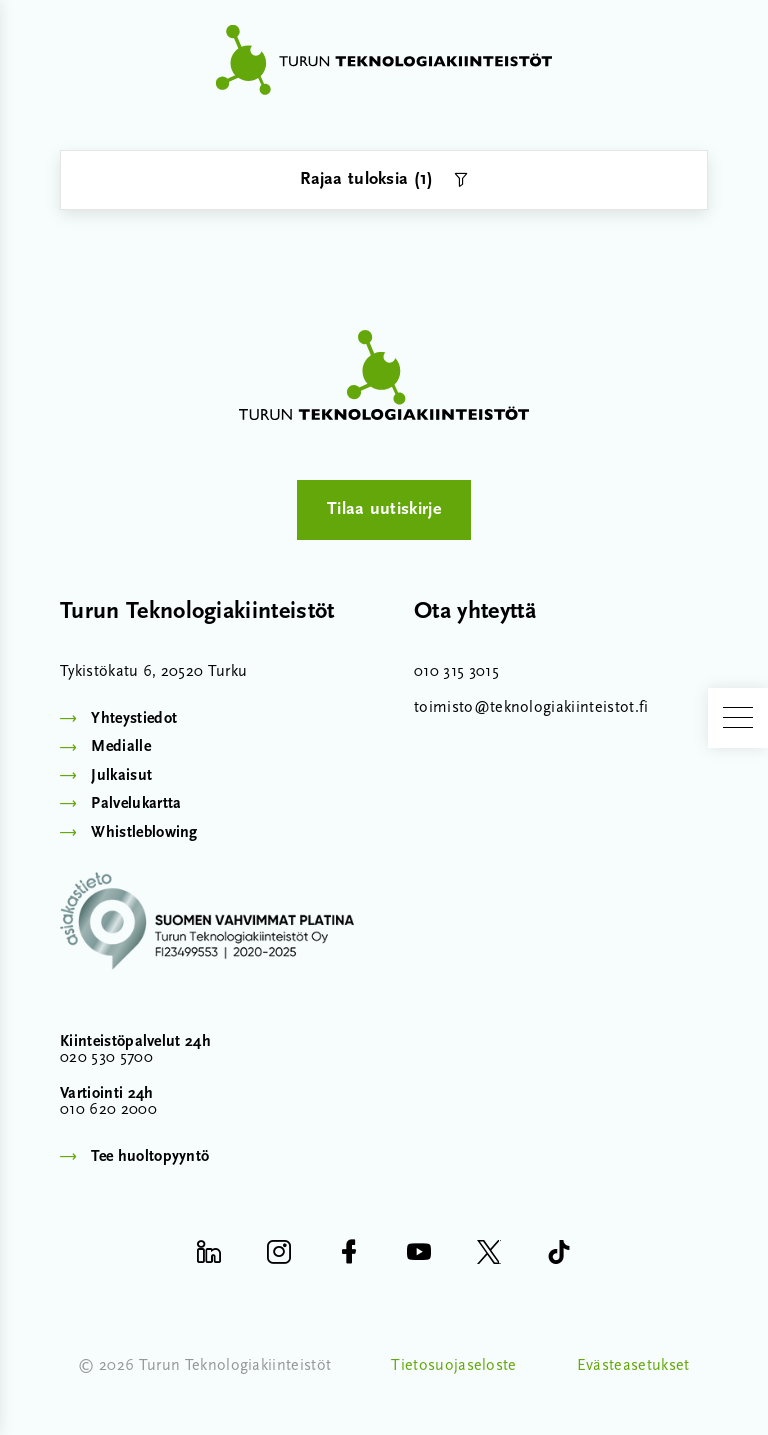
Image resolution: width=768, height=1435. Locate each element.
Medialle (121, 747)
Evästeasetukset (633, 1366)
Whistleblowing (144, 833)
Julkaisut (121, 776)
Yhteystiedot (134, 719)
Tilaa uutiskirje (384, 509)
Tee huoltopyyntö (150, 1157)
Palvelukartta (136, 804)
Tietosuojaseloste (453, 1366)
